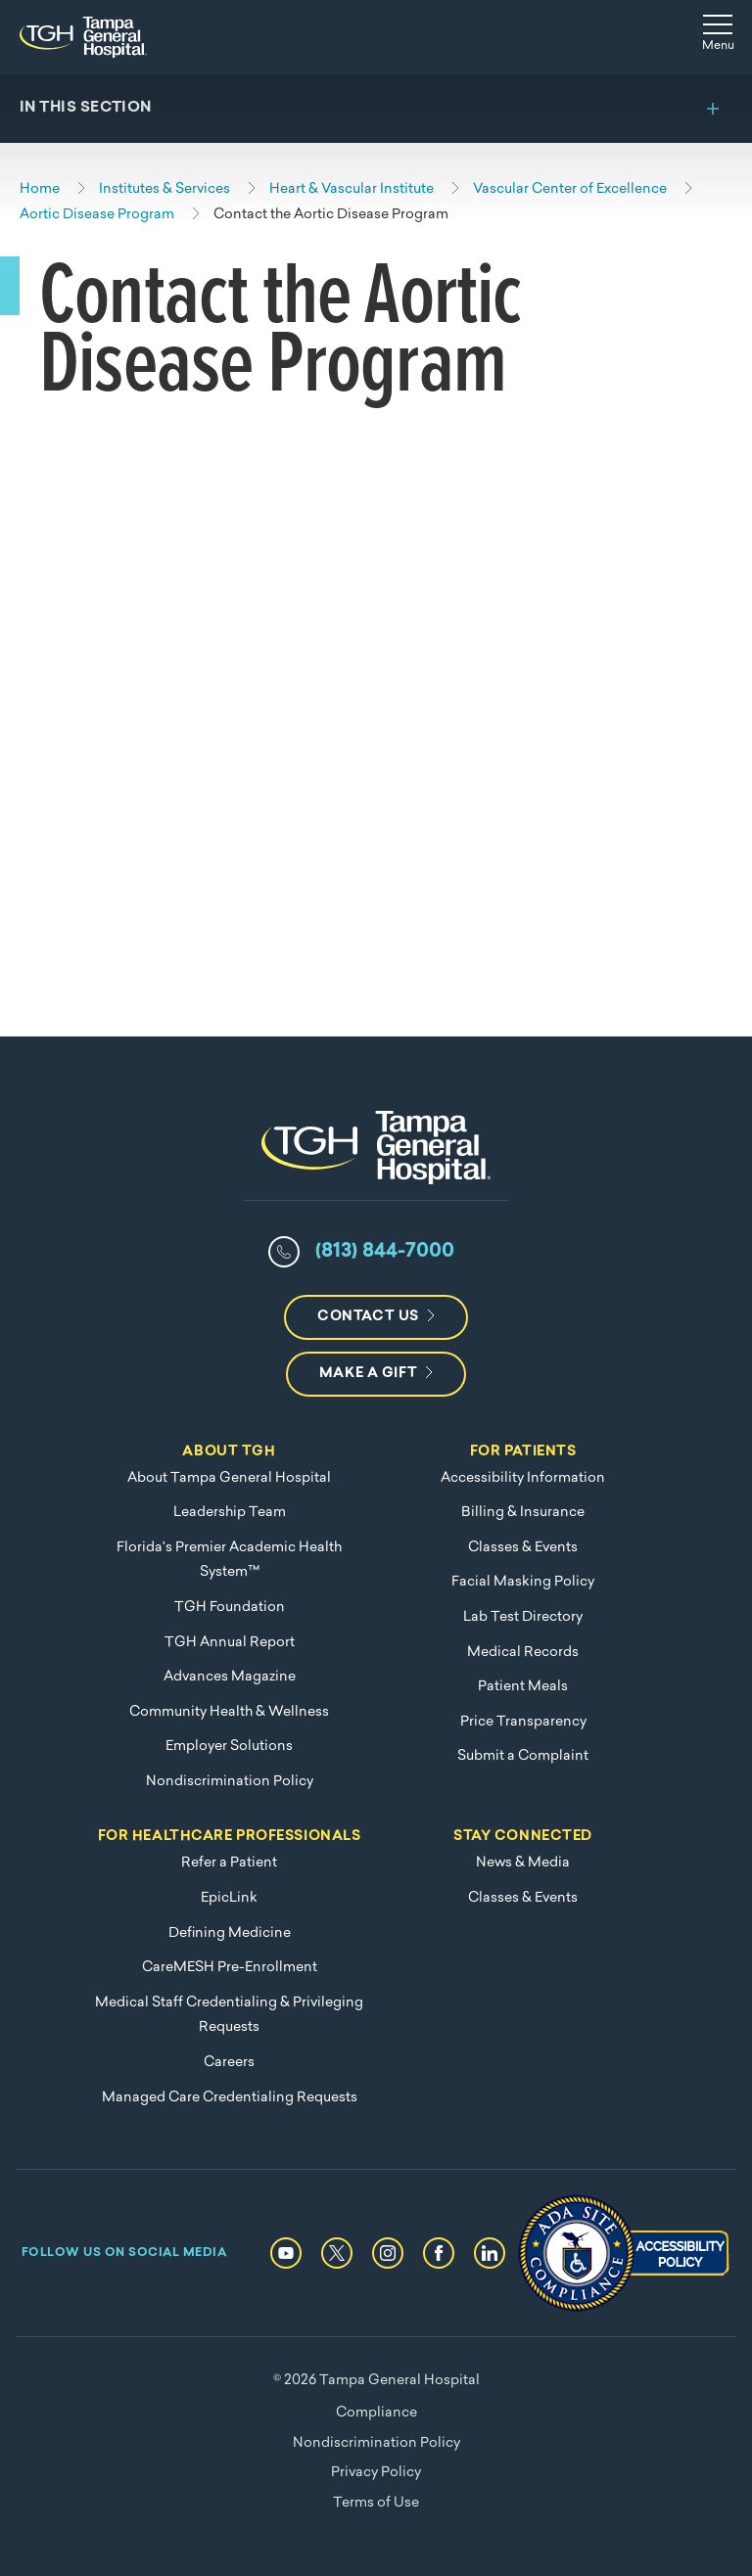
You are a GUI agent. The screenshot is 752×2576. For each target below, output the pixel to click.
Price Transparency (523, 1722)
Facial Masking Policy (522, 1582)
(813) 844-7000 (384, 1252)
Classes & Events (523, 1548)
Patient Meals (523, 1686)
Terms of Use (376, 2503)
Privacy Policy (376, 2472)
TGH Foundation (229, 1607)
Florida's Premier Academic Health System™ (229, 1561)
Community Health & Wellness (229, 1712)
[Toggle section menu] (376, 108)
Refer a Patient (229, 1863)
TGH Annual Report (229, 1642)
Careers (229, 2062)
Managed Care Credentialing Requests (229, 2098)
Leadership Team (229, 1512)
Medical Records (523, 1652)
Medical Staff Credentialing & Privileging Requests (229, 2016)
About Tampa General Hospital (229, 1478)
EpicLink (229, 1898)
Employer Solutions (229, 1746)
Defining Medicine (229, 1933)
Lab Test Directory (523, 1617)
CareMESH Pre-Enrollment (229, 1967)
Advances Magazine (230, 1677)
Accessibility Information (523, 1478)
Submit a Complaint (522, 1756)
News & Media (523, 1863)
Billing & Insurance (523, 1512)
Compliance (376, 2413)
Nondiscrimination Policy (229, 1781)
